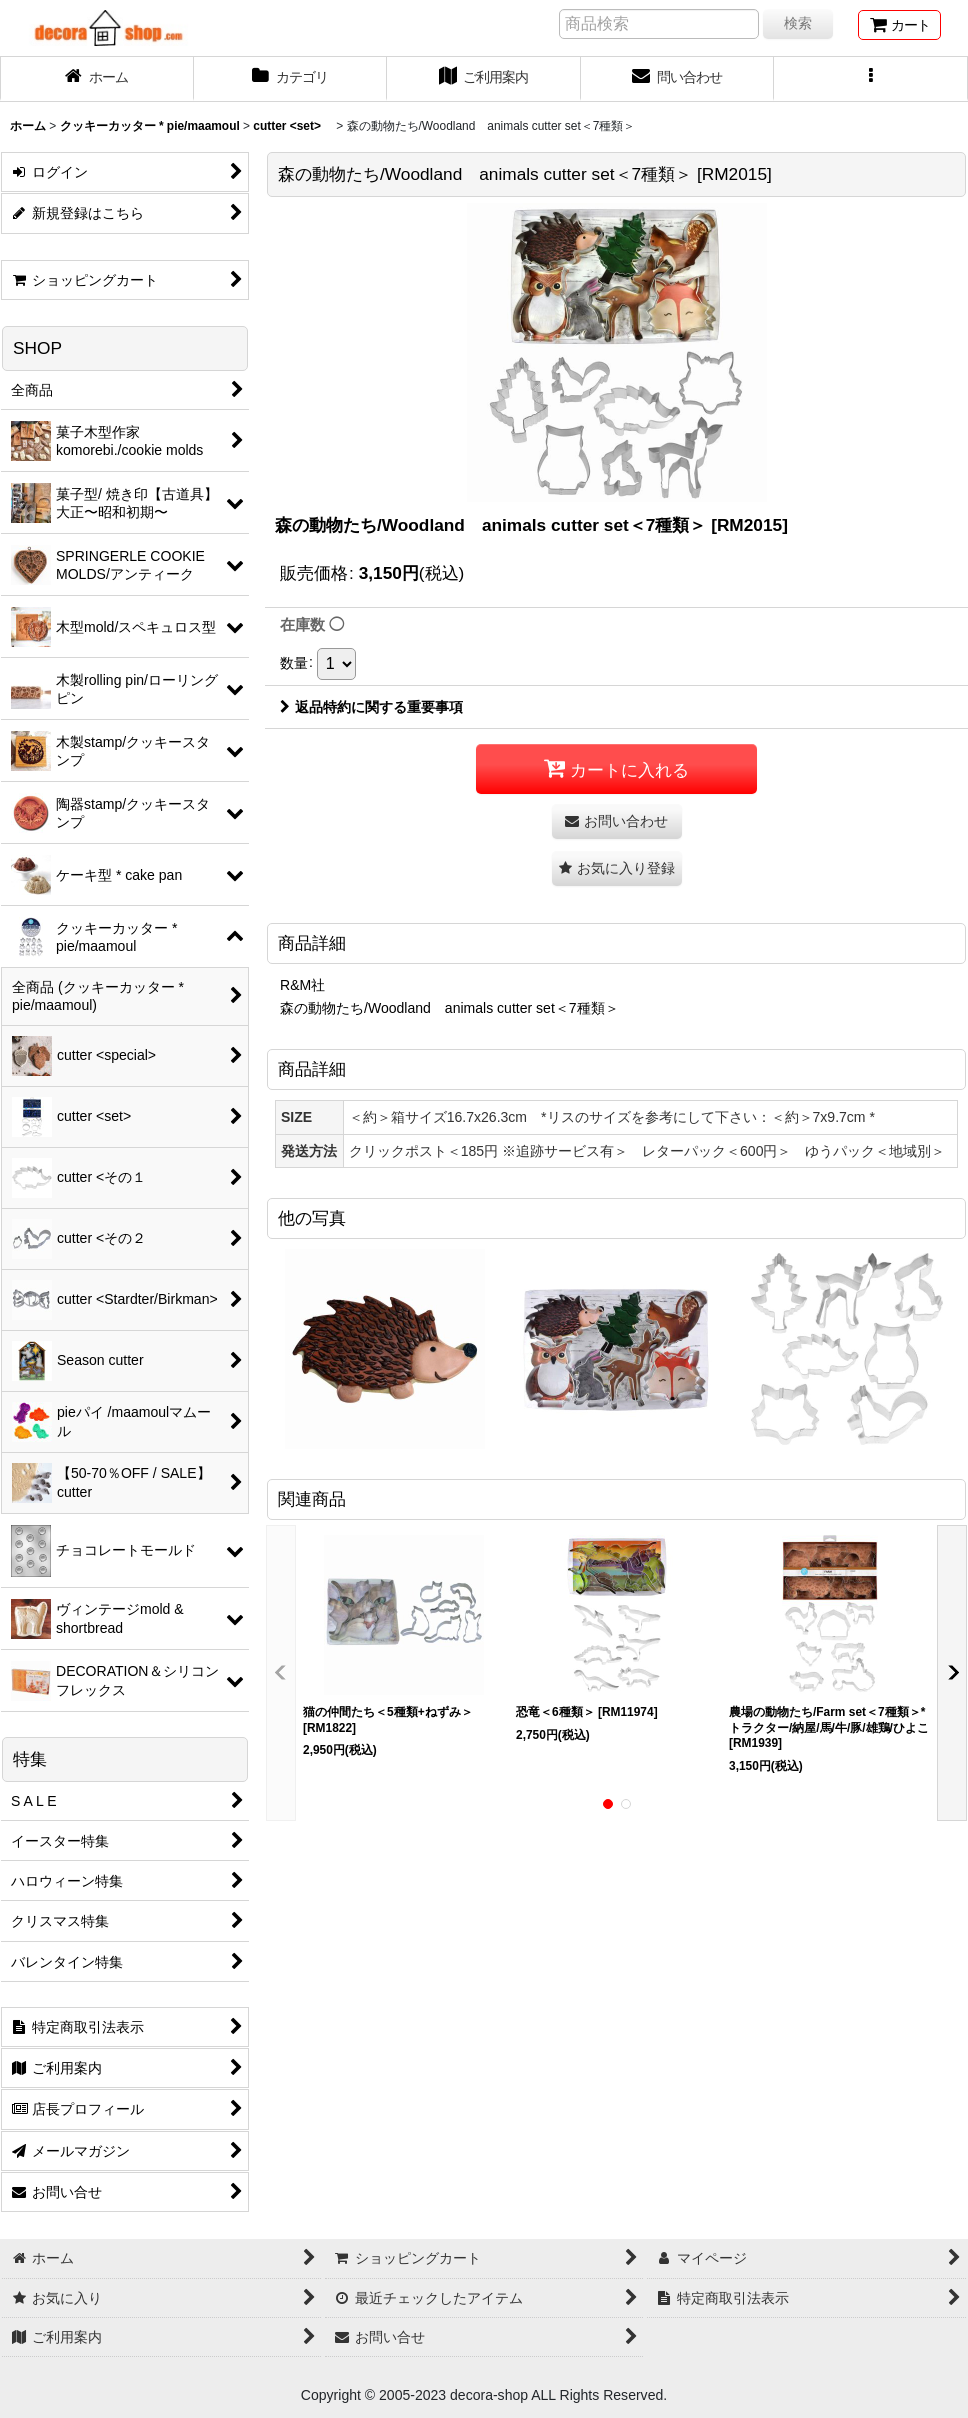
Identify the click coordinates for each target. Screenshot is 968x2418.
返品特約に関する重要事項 (371, 707)
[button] (871, 79)
